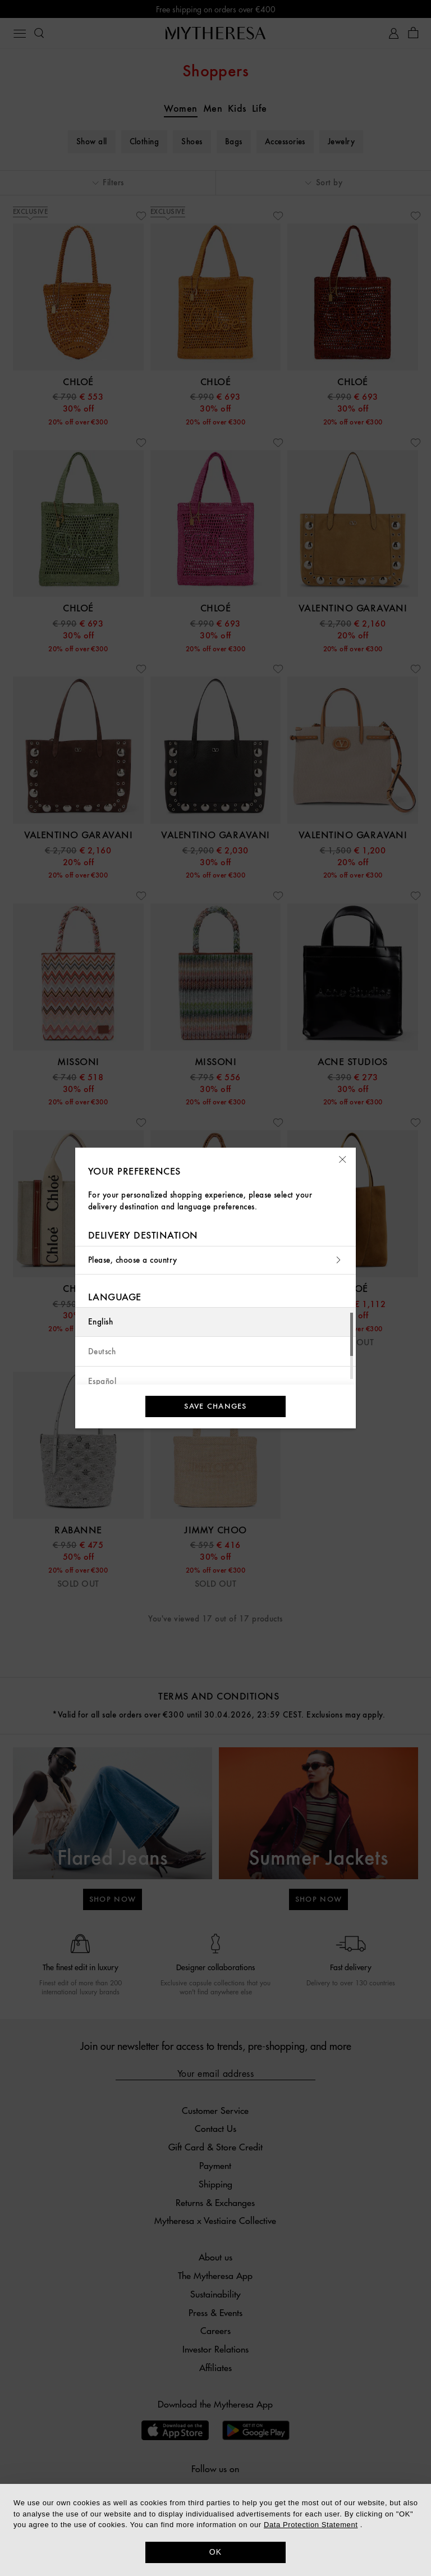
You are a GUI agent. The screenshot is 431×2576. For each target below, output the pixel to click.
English (100, 1322)
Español (102, 1381)
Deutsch (102, 1352)
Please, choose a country (215, 1260)
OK (215, 2551)
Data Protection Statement (310, 2524)
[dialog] (215, 2530)
